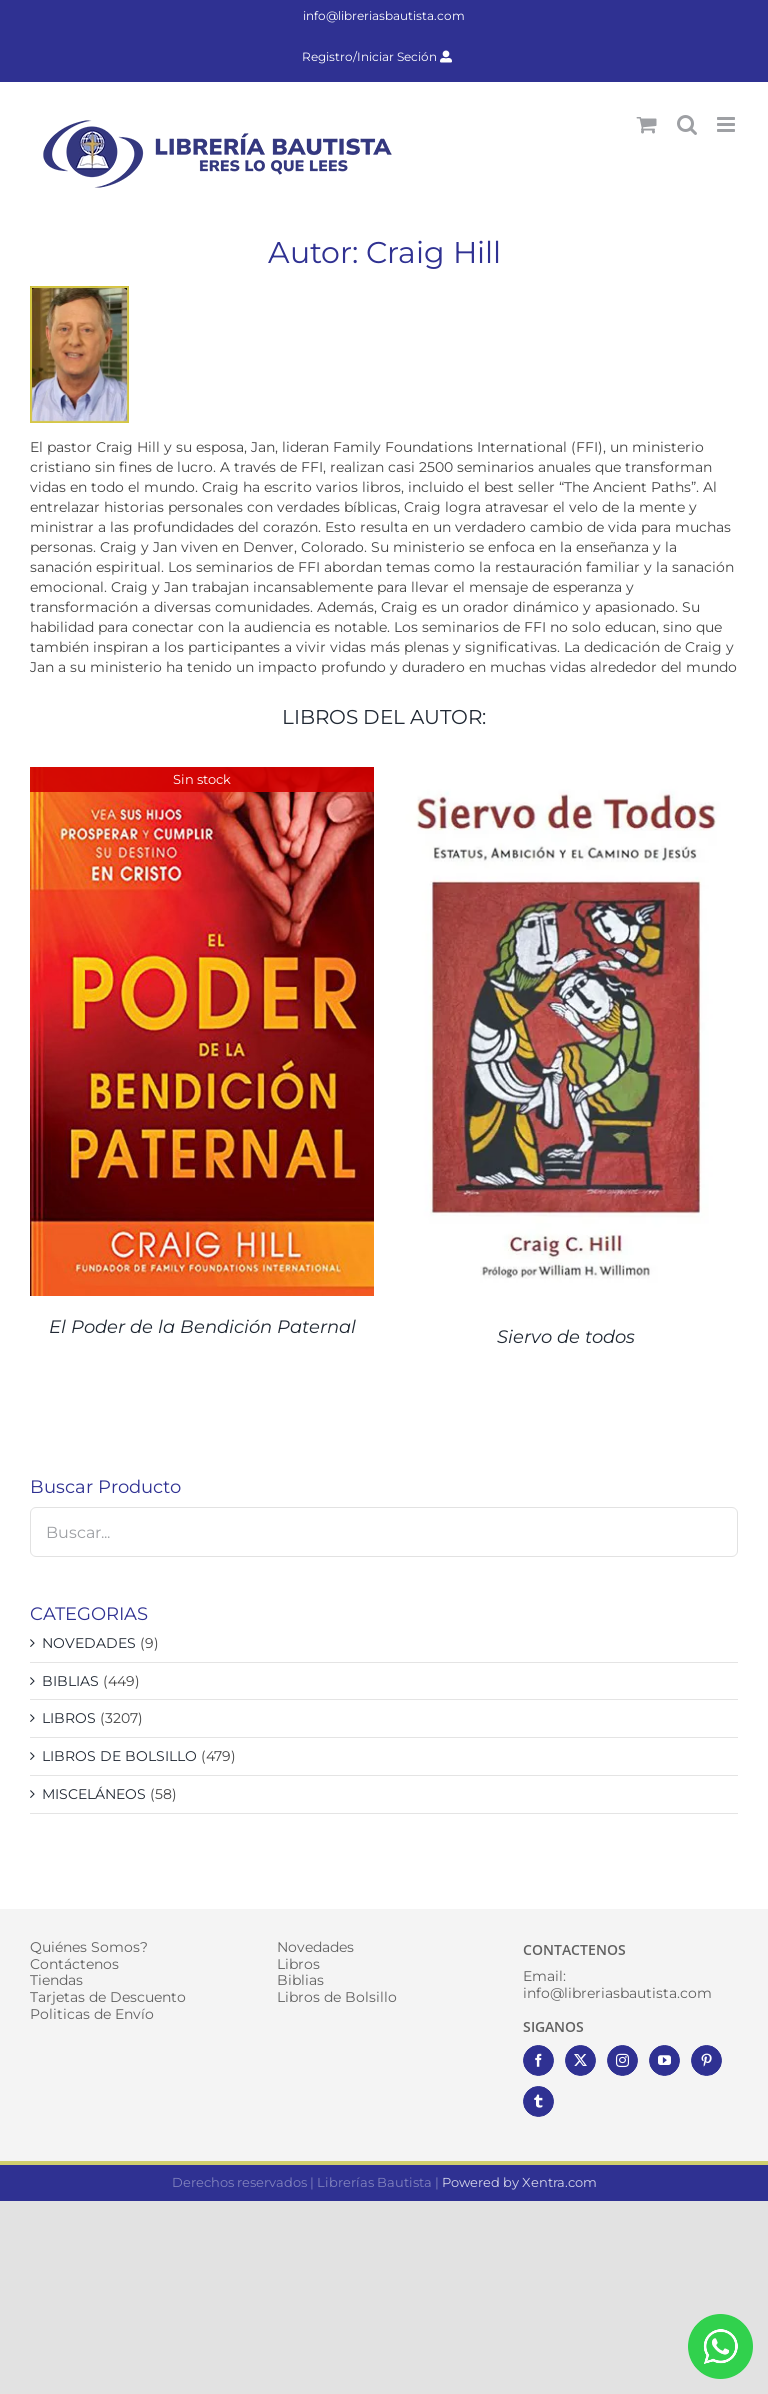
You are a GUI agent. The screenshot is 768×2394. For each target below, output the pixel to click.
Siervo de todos (566, 1337)
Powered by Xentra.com (519, 2182)
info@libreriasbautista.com (384, 15)
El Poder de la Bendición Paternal (202, 1327)
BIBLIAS (70, 1681)
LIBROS (69, 1718)
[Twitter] (580, 2060)
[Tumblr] (538, 2101)
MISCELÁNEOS (94, 1794)
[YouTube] (664, 2060)
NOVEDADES (89, 1643)
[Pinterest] (706, 2060)
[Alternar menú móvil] (727, 124)
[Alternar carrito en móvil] (647, 124)
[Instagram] (622, 2060)
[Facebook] (538, 2060)
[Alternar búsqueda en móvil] (687, 124)
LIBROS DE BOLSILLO (119, 1756)
